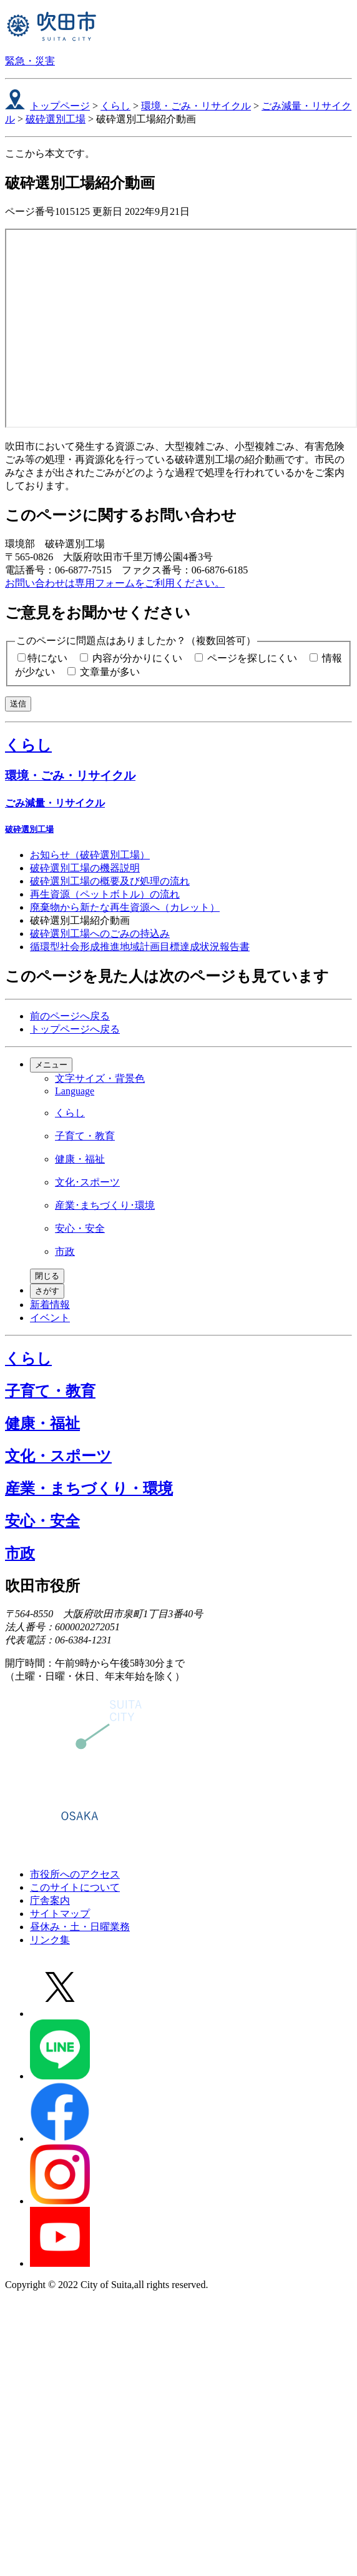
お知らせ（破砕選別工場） (90, 855)
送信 (18, 703)
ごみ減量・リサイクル (55, 803)
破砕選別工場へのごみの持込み (100, 933)
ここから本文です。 (50, 153)
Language (74, 1091)
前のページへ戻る (70, 1016)
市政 (65, 1251)
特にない (47, 658)
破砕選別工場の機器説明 (85, 868)
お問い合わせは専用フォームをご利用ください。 (115, 583)
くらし (115, 106)
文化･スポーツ (87, 1182)
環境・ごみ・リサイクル (196, 106)
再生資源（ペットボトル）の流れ (105, 894)
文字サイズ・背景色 (100, 1078)
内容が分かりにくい (137, 658)
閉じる (47, 1276)
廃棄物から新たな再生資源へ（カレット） (125, 907)
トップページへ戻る (75, 1029)
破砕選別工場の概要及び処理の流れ (110, 881)
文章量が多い (110, 671)
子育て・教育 (85, 1136)
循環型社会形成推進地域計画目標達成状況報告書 (140, 946)
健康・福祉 (80, 1159)
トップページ (60, 106)
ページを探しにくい (252, 658)
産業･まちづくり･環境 (105, 1205)
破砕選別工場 (56, 119)
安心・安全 (80, 1228)
